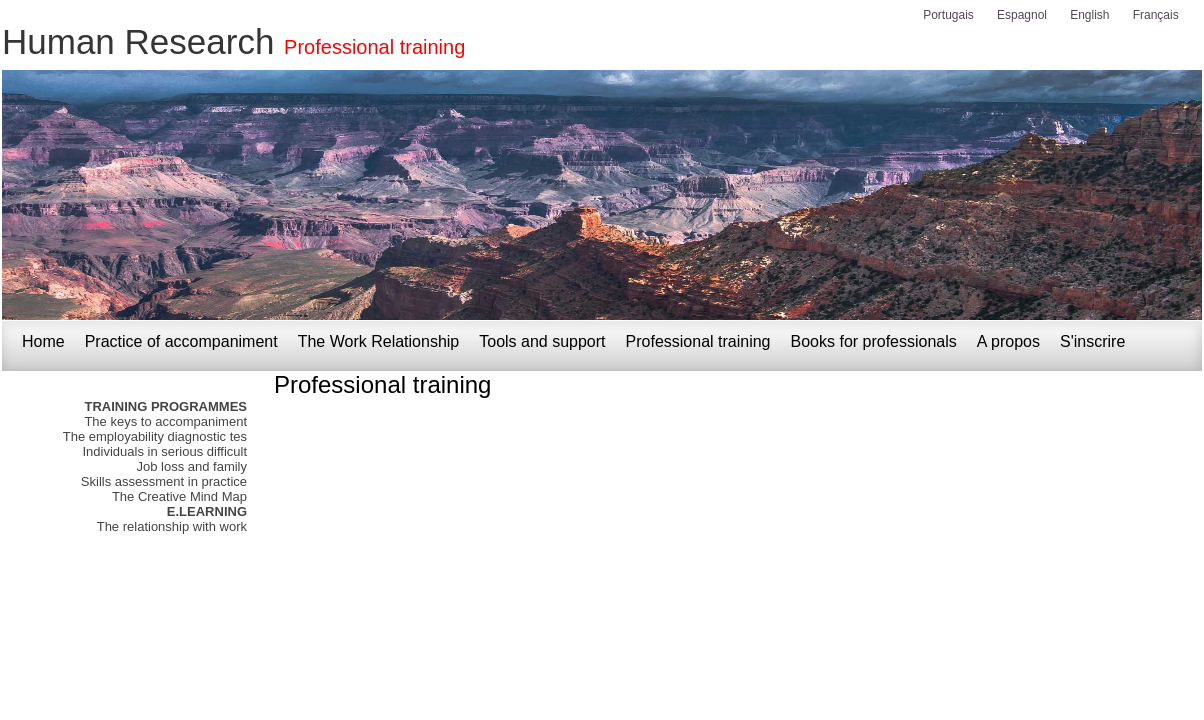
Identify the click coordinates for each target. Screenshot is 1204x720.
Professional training (374, 47)
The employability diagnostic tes (155, 436)
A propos (1008, 341)
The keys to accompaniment (165, 421)
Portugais (948, 15)
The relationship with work (172, 526)
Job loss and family (191, 466)
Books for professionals (874, 341)
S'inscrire (1092, 341)
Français (1156, 15)
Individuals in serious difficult (164, 451)
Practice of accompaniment (181, 341)
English (1089, 15)
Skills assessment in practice (164, 481)
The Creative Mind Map (179, 496)
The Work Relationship (379, 341)
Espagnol (1022, 15)
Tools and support (542, 341)
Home (43, 341)
